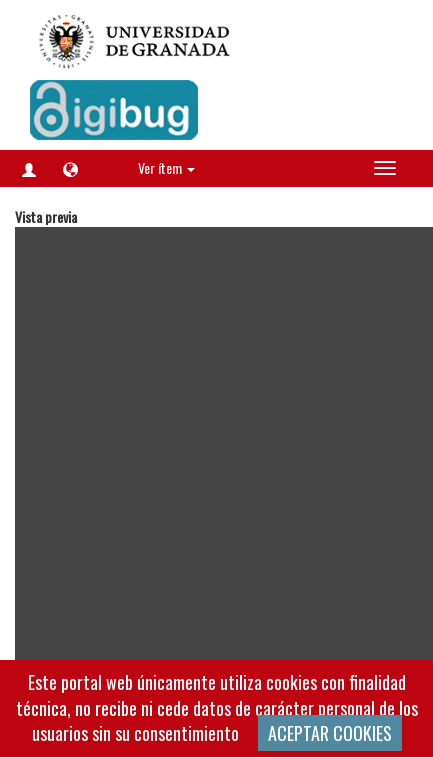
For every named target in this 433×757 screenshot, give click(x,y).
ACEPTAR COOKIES (330, 733)
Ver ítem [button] (166, 167)
